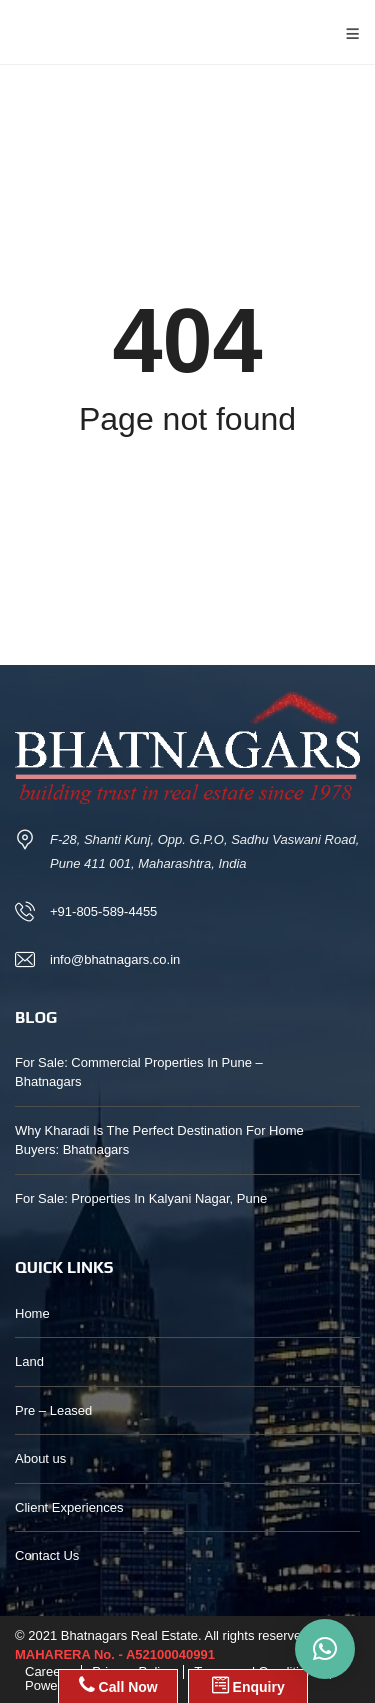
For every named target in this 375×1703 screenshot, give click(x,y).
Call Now (118, 1685)
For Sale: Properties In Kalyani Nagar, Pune (141, 1198)
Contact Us (47, 1555)
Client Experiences (69, 1507)
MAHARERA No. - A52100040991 (115, 1654)
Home (32, 1313)
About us (40, 1458)
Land (29, 1361)
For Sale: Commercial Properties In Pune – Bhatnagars (139, 1072)
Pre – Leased (53, 1410)
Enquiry (248, 1685)
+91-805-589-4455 (103, 911)
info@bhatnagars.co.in (115, 959)
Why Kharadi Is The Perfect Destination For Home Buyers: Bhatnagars (159, 1140)
